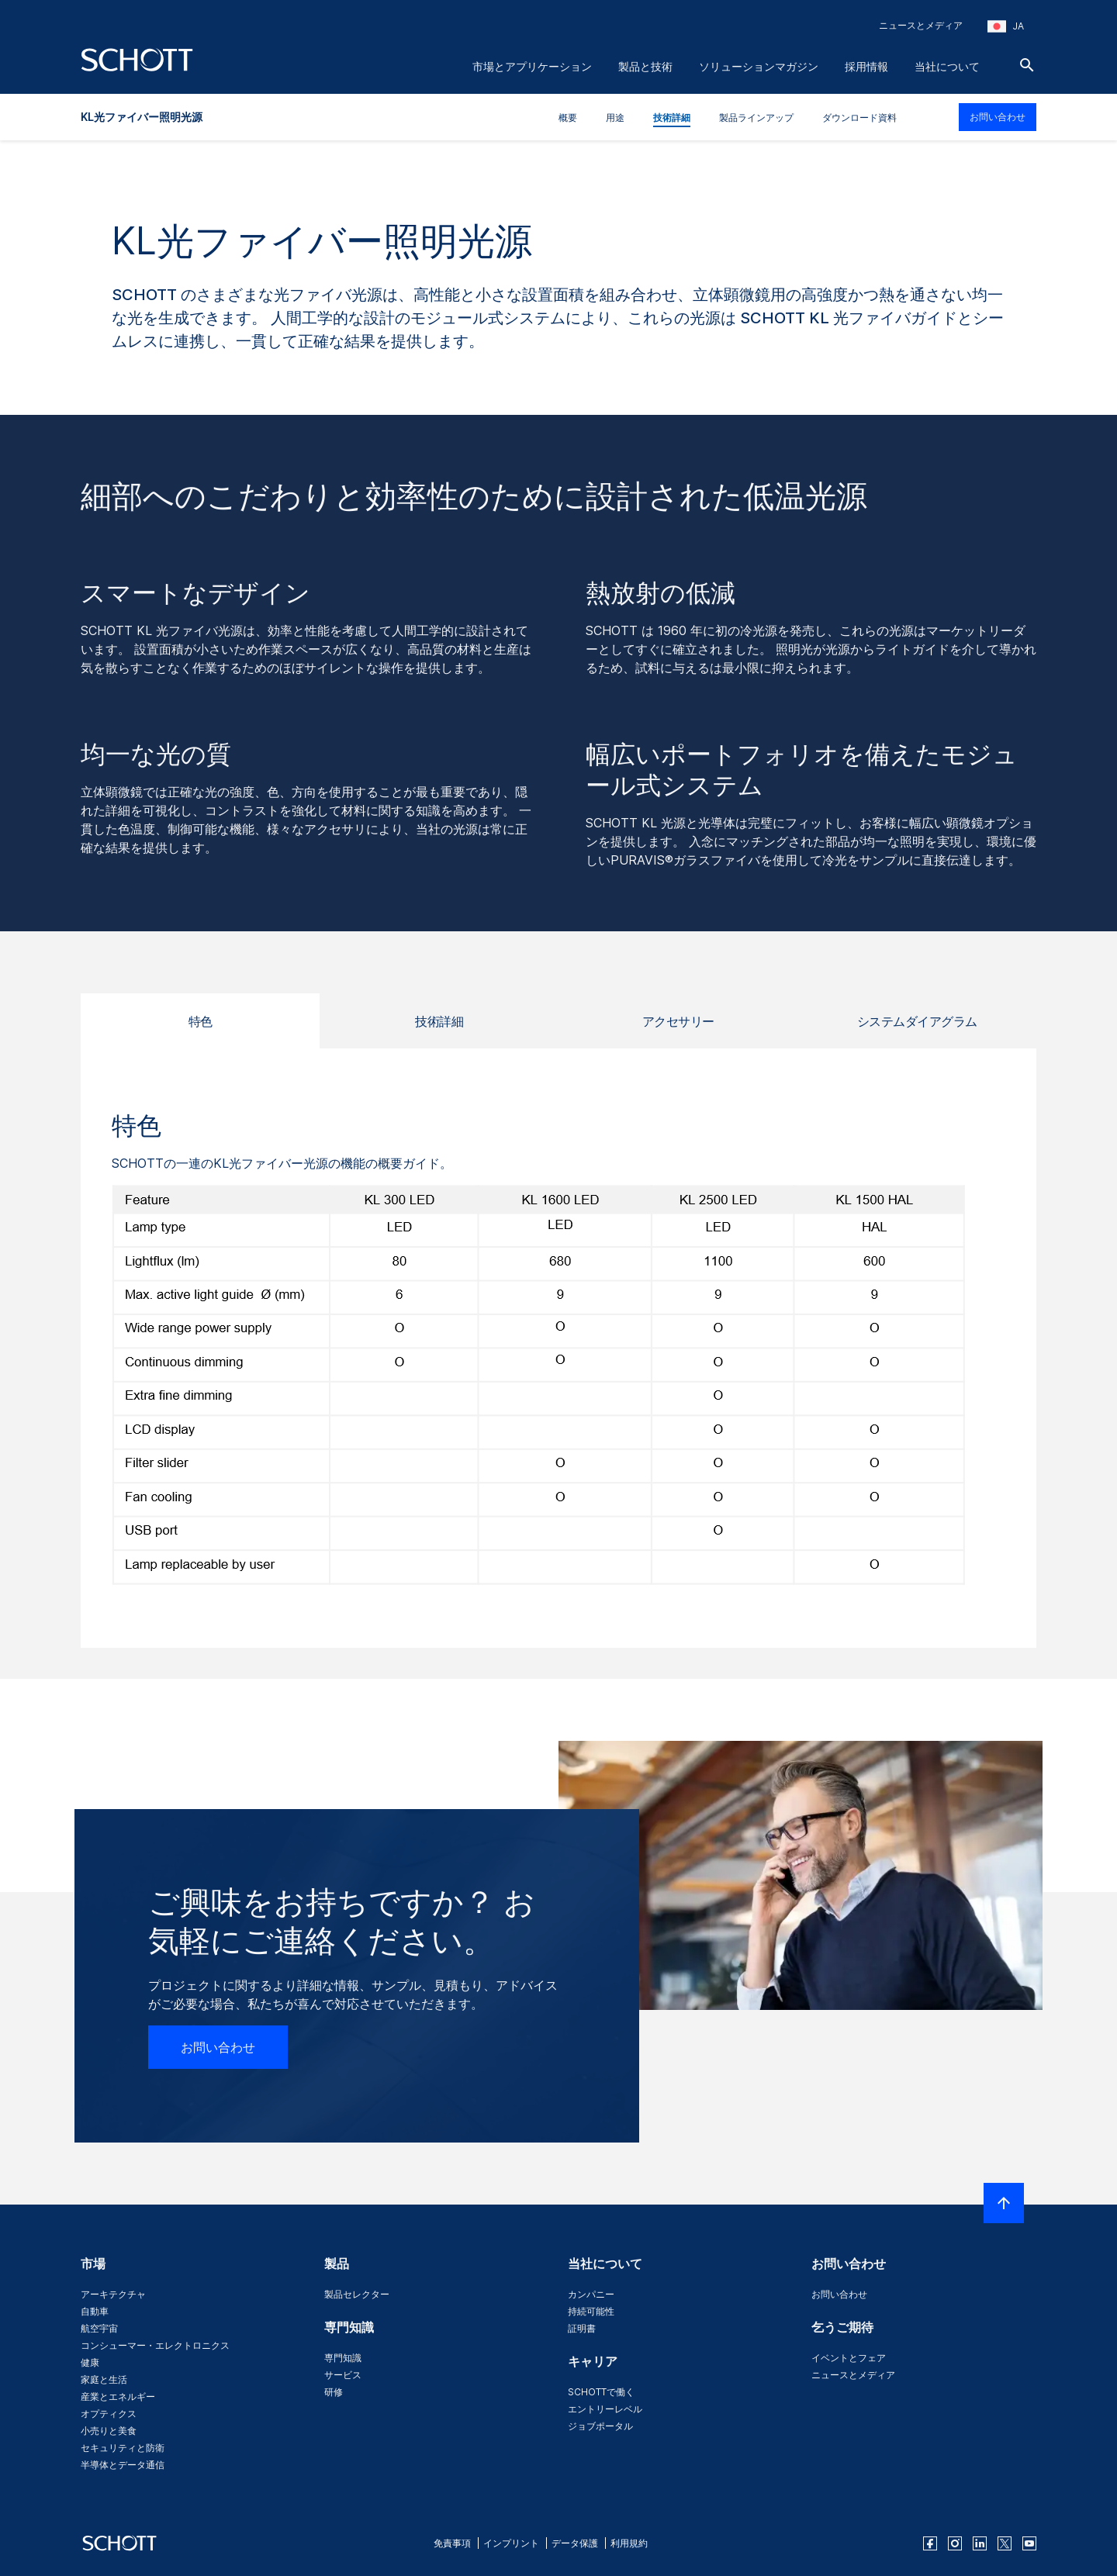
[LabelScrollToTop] (1004, 2203)
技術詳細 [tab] (439, 1021)
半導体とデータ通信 (122, 2465)
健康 (90, 2362)
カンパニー (591, 2294)
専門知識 (342, 2358)
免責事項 (452, 2543)
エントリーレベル (605, 2409)
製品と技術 (645, 66)
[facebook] (930, 2543)
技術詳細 (671, 117)
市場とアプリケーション (532, 66)
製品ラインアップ (756, 117)
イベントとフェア (848, 2358)
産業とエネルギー (118, 2396)
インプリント (511, 2543)
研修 (333, 2392)
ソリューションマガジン (758, 66)
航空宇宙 (99, 2328)
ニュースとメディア (921, 25)
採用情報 (866, 66)
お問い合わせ (997, 117)
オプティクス (109, 2413)
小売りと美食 (109, 2430)
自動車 (95, 2311)
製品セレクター (356, 2294)
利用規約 (629, 2543)
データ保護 (575, 2543)
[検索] (1027, 65)
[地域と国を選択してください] (1005, 26)
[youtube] (1029, 2543)
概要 (567, 117)
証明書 (582, 2328)
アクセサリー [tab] (678, 1021)
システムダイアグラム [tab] (917, 1021)
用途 (615, 117)
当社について (947, 66)
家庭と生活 (104, 2379)
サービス (342, 2375)
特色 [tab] (200, 1021)
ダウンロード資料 (859, 117)
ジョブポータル (600, 2426)
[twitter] (1005, 2543)
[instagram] (955, 2543)
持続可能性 (591, 2311)
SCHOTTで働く (601, 2392)
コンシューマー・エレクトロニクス (155, 2345)
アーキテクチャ (113, 2294)
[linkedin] (980, 2543)
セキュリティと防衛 (122, 2447)
